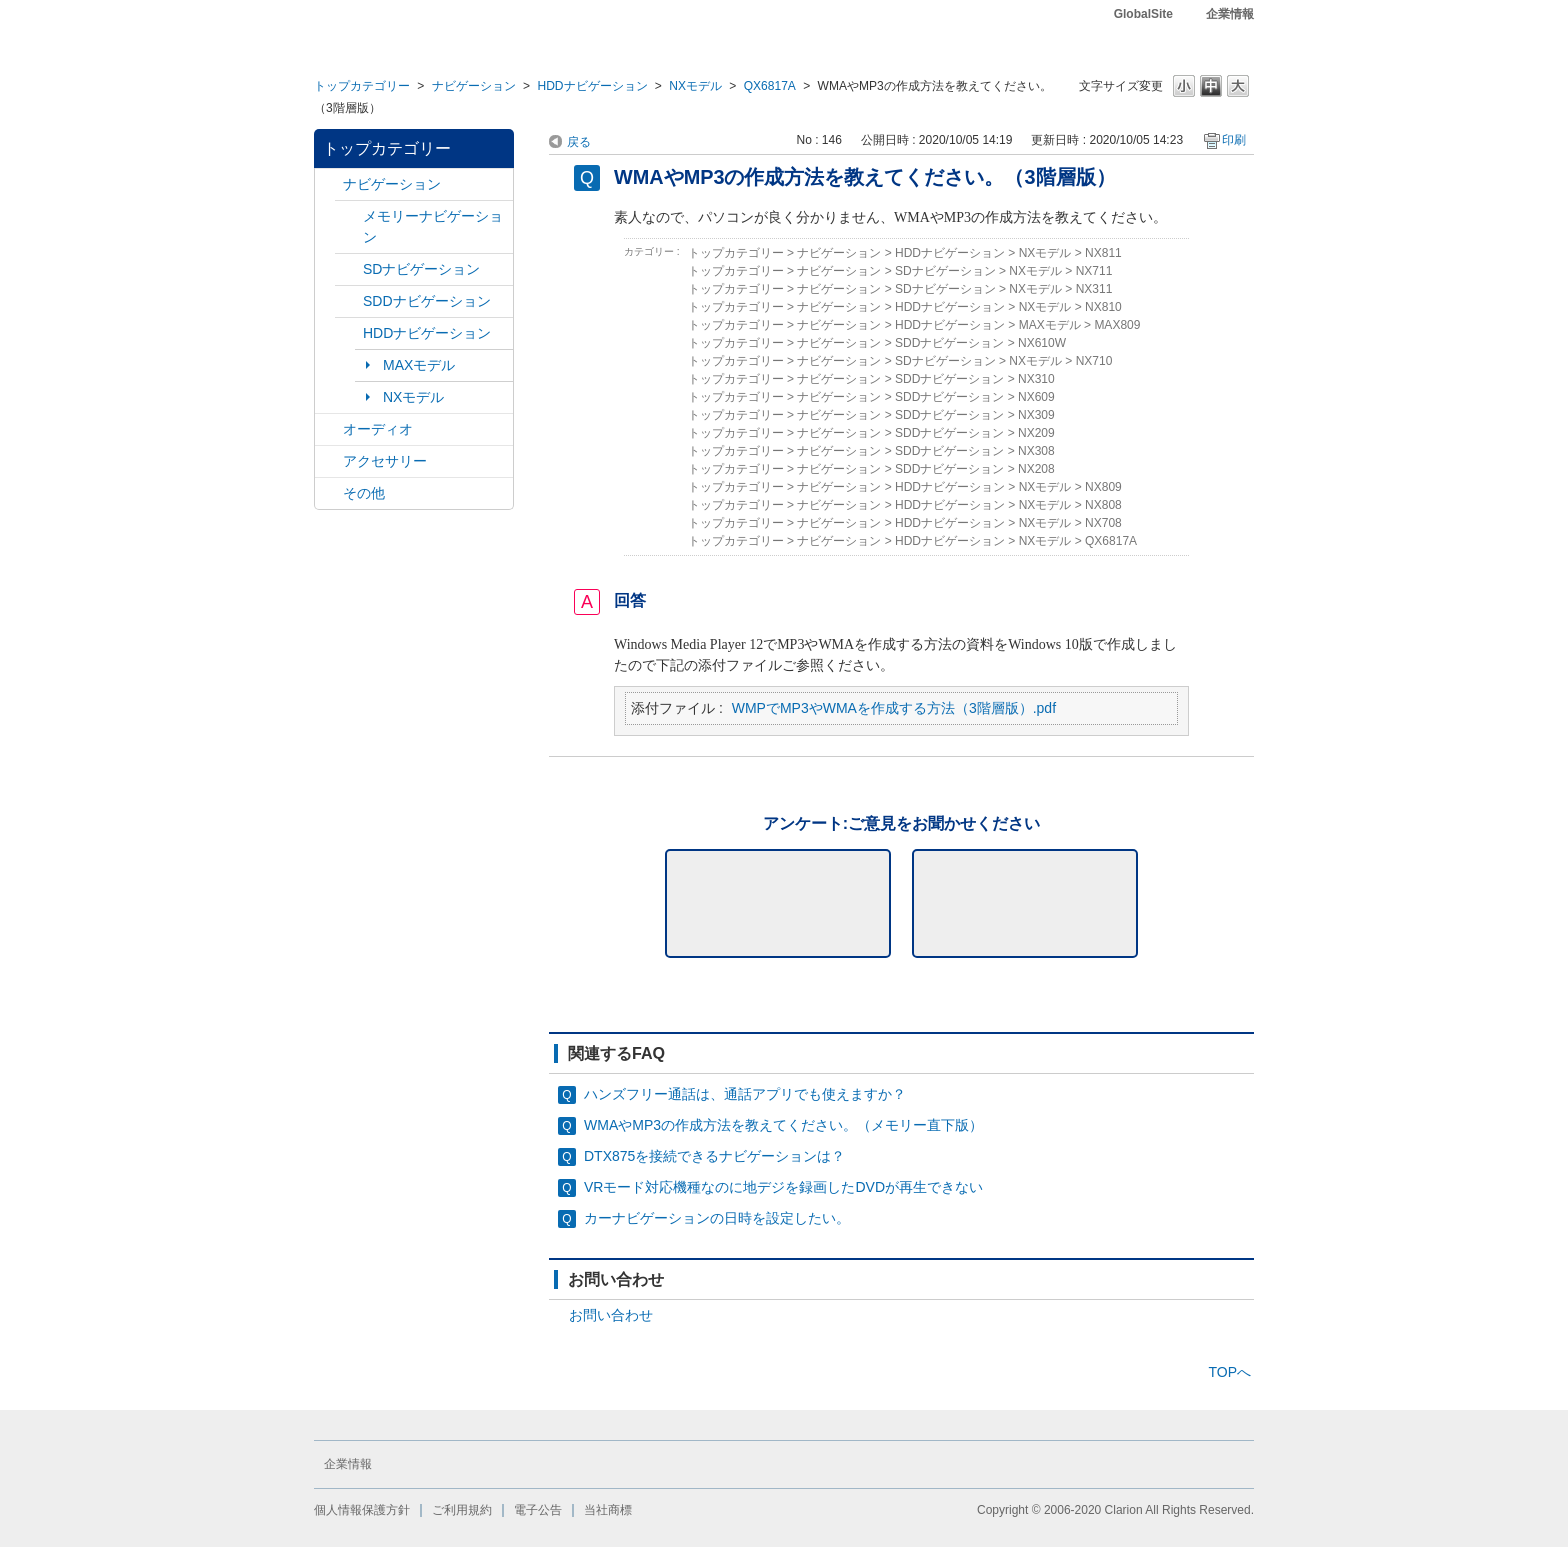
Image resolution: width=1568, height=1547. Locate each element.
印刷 (1234, 140)
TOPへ (1229, 1372)
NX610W (1042, 343)
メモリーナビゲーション (433, 226)
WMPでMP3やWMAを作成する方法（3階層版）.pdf (894, 708)
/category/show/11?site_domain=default (329, 493)
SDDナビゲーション (427, 301)
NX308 (1036, 451)
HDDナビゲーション (592, 86)
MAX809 (1117, 325)
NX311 (1094, 289)
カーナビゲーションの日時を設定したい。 (717, 1218)
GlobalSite (1143, 14)
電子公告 (538, 1510)
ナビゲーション (474, 86)
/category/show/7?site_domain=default (349, 216)
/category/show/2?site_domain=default (329, 184)
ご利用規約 (462, 1510)
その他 (364, 493)
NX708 (1103, 523)
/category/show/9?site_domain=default (349, 301)
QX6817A (770, 86)
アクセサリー (385, 461)
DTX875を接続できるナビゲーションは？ (714, 1156)
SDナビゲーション (421, 269)
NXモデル (695, 86)
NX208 (1036, 469)
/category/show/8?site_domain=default (349, 333)
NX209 (1036, 433)
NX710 (1094, 361)
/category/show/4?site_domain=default (329, 429)
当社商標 (608, 1510)
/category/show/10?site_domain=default (329, 461)
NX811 (1103, 253)
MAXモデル (419, 365)
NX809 (1103, 487)
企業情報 (1230, 14)
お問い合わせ (611, 1315)
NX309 (1036, 415)
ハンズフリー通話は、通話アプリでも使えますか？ (745, 1094)
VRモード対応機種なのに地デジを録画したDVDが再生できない (783, 1187)
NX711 (1094, 271)
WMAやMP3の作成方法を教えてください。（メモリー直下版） (783, 1125)
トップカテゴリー (362, 86)
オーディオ (378, 429)
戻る (579, 142)
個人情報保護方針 (362, 1510)
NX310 (1036, 379)
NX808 (1103, 505)
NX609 (1036, 397)
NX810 (1103, 307)
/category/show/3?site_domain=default (349, 269)
